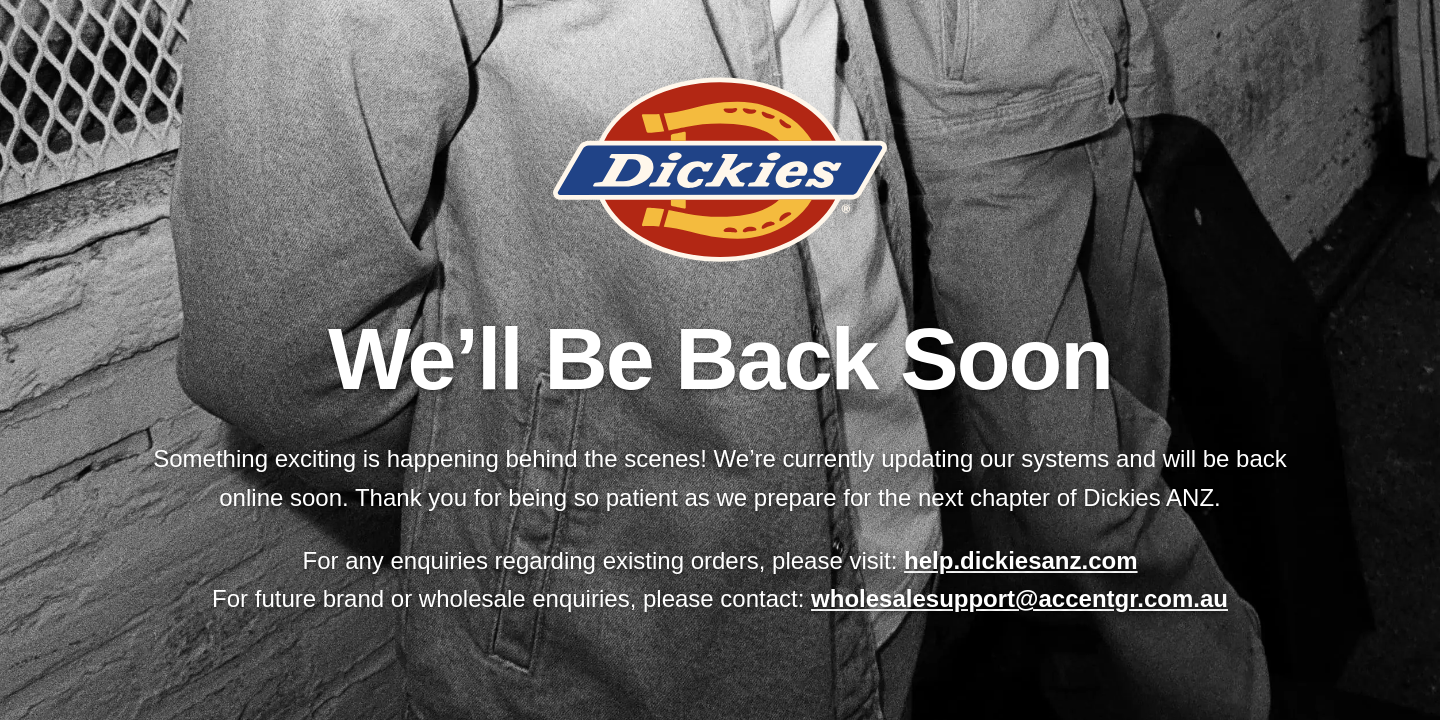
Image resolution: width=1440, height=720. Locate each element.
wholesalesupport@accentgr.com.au (1019, 598)
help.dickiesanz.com (1020, 560)
